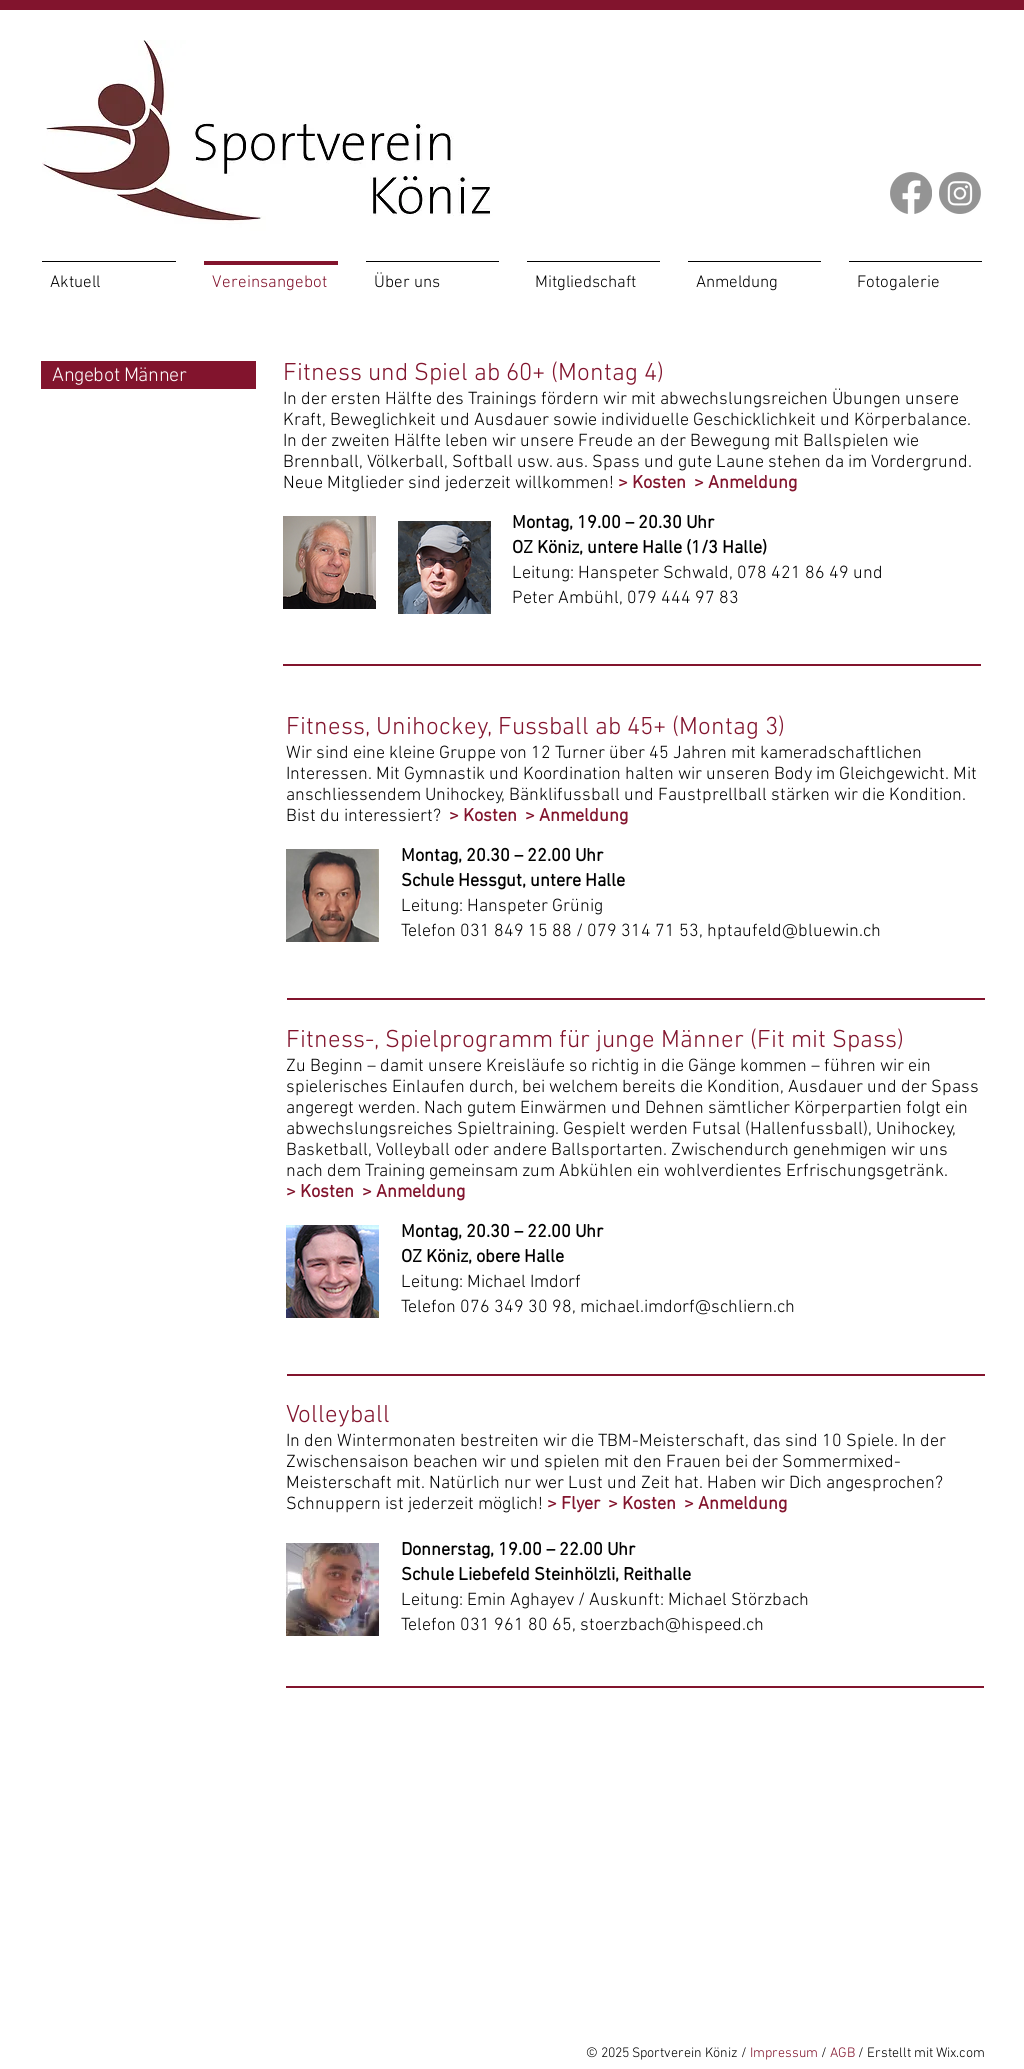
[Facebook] (911, 193)
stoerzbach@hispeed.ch (672, 1625)
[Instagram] (960, 193)
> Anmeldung (745, 483)
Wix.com (960, 2053)
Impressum (784, 2053)
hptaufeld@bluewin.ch (794, 931)
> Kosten (652, 483)
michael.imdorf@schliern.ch (687, 1307)
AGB (842, 2053)
